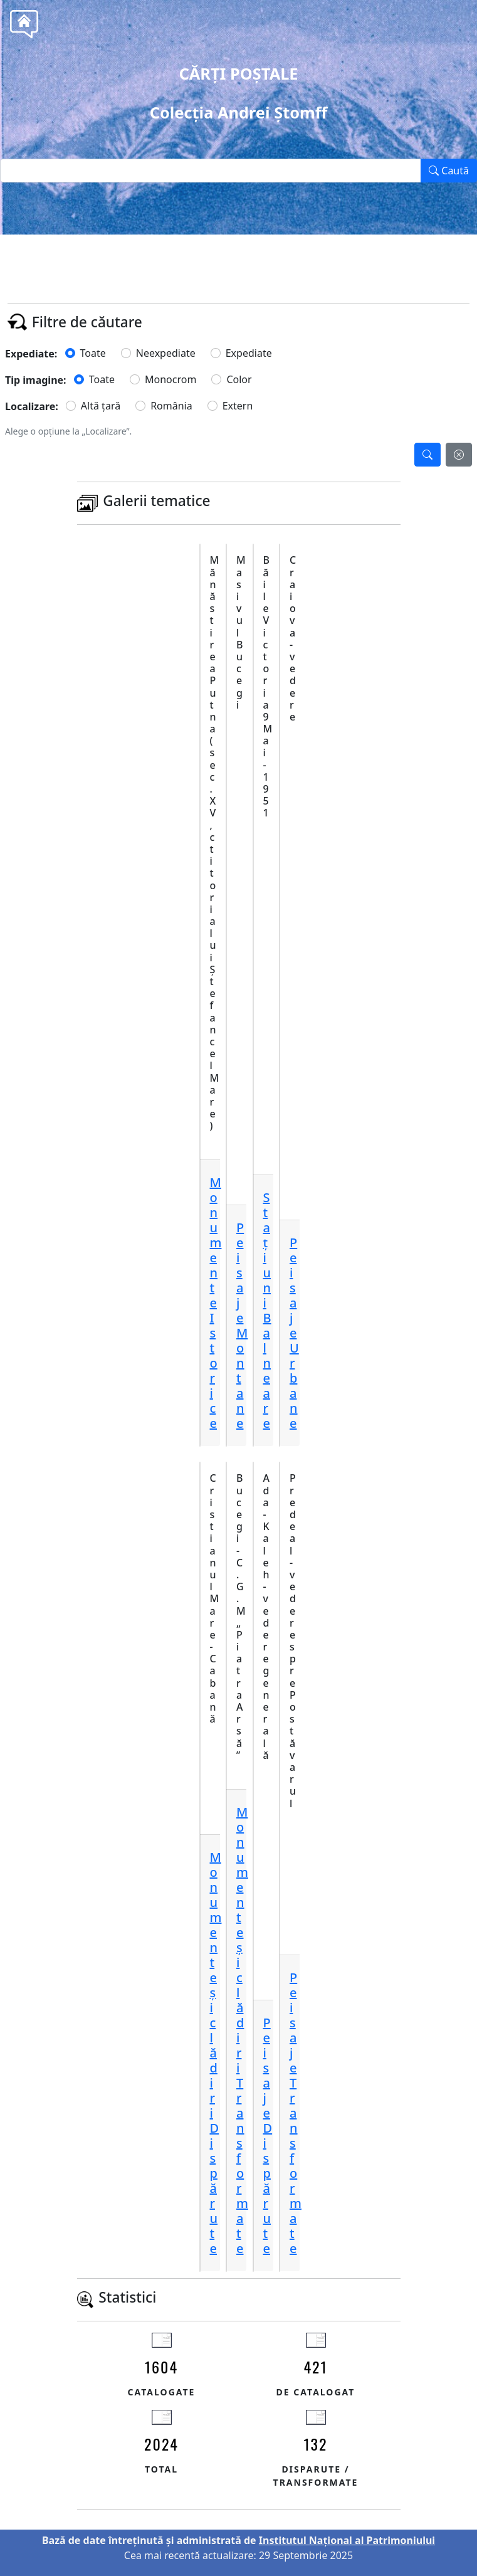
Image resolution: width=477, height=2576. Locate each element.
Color (238, 379)
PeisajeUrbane (294, 1333)
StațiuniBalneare (267, 1310)
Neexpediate (166, 353)
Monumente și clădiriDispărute (216, 2053)
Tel (261, 263)
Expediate (249, 353)
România (171, 406)
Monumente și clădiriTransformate (242, 2030)
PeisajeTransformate (295, 2113)
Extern (238, 406)
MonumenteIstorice (216, 1303)
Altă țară (100, 406)
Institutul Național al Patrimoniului (347, 2540)
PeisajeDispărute (268, 2135)
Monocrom (170, 379)
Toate (93, 353)
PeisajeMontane (242, 1325)
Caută (449, 170)
